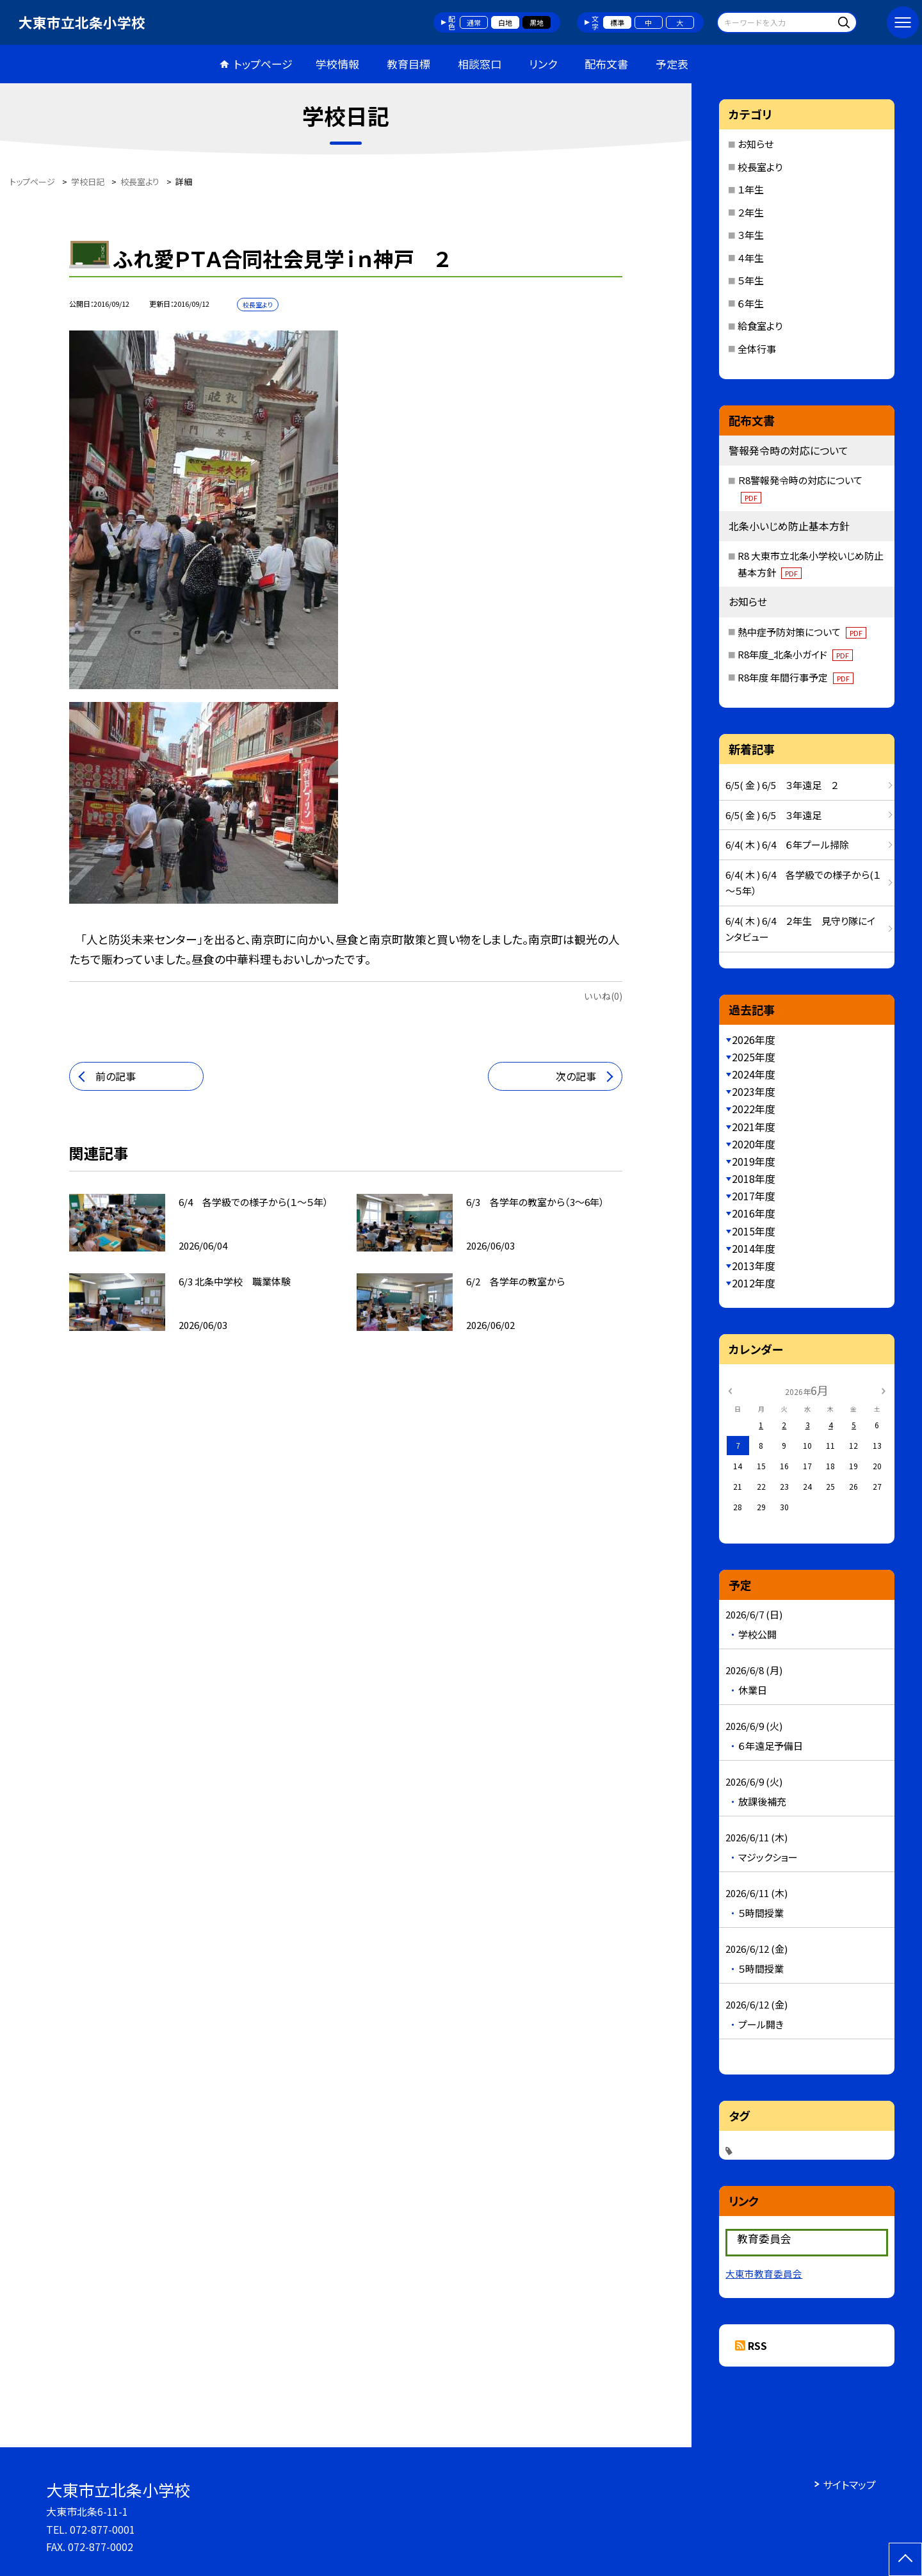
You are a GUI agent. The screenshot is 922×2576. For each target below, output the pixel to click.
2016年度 (753, 1213)
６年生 (751, 303)
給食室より (760, 325)
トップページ (263, 64)
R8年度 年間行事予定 (795, 677)
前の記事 (115, 1076)
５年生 (751, 280)
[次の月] (884, 1389)
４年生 (751, 258)
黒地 (537, 22)
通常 (474, 22)
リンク (543, 64)
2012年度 (753, 1283)
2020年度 (753, 1144)
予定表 (672, 64)
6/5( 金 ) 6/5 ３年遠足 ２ (781, 785)
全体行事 (757, 348)
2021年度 (753, 1126)
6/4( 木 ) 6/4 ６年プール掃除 (787, 844)
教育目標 (408, 64)
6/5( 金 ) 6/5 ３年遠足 (773, 815)
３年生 (751, 234)
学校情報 (337, 64)
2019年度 (753, 1161)
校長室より (760, 167)
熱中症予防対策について (802, 632)
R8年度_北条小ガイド (795, 654)
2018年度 (753, 1178)
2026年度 (753, 1039)
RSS (757, 2345)
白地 (505, 22)
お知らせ (755, 144)
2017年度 (753, 1195)
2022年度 (753, 1108)
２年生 (751, 212)
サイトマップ (849, 2484)
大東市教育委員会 (763, 2273)
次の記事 (576, 1076)
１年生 (751, 189)
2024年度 (753, 1074)
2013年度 (753, 1265)
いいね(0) (603, 996)
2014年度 (753, 1248)
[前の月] (730, 1389)
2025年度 (753, 1056)
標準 (617, 22)
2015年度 (753, 1231)
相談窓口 (479, 64)
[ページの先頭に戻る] (905, 2559)
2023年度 (753, 1091)
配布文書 (606, 64)
